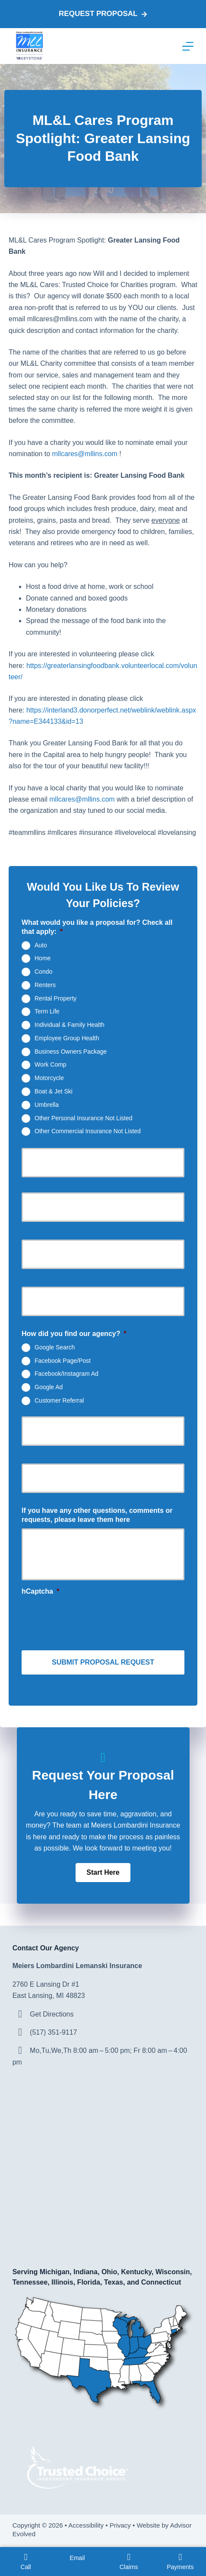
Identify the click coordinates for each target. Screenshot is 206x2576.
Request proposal (103, 14)
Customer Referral (59, 1400)
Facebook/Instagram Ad (66, 1373)
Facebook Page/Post (63, 1360)
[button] (103, 1872)
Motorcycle (49, 1077)
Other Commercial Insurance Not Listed (88, 1131)
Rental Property (55, 997)
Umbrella (47, 1104)
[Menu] (187, 46)
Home (43, 958)
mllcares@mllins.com (84, 453)
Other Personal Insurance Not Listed (83, 1117)
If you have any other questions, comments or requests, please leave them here (97, 1515)
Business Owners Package (71, 1051)
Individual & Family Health (70, 1024)
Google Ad (49, 1387)
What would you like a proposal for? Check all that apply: (97, 927)
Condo (43, 971)
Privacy (120, 2525)
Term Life (47, 1011)
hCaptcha (40, 1591)
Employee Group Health (67, 1038)
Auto (41, 944)
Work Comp (51, 1064)
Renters (45, 984)
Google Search (55, 1347)
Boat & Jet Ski (54, 1091)
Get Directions (51, 2014)
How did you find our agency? (74, 1333)
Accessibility (86, 2525)
